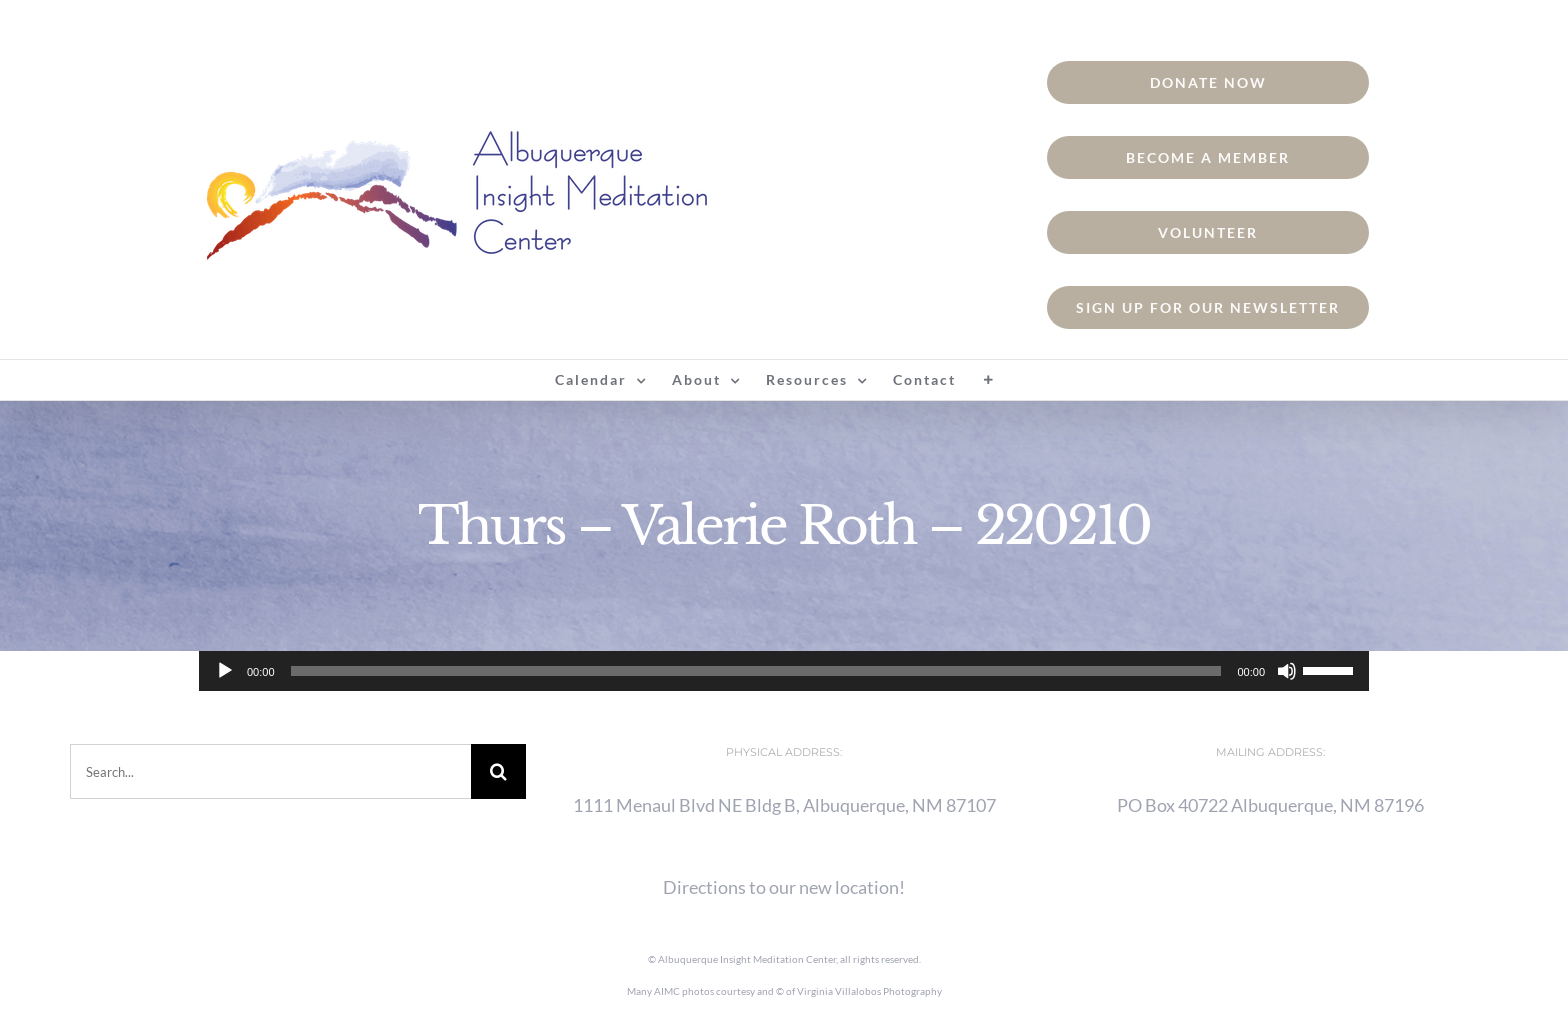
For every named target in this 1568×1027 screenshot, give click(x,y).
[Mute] (1287, 671)
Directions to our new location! (784, 887)
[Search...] (270, 771)
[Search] (498, 771)
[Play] (225, 671)
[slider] (756, 671)
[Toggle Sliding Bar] (989, 380)
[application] (784, 671)
